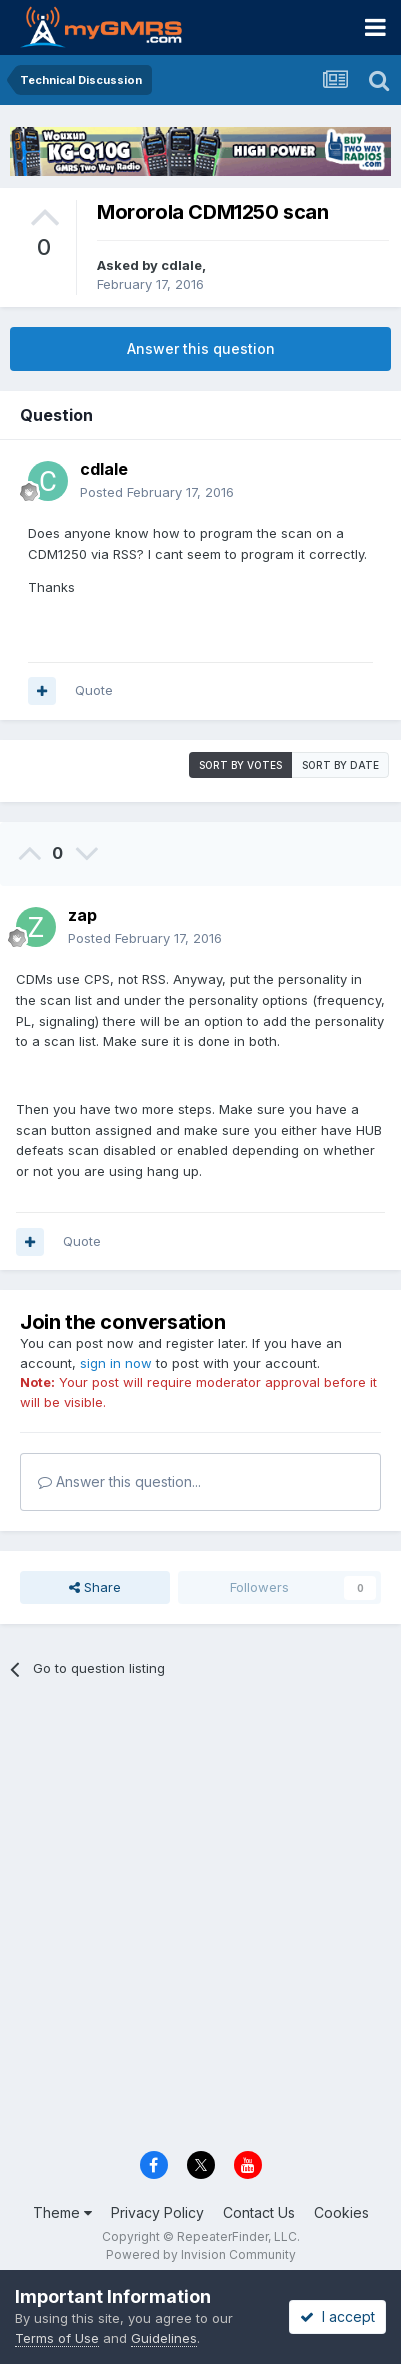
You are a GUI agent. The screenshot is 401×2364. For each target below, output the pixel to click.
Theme (62, 2212)
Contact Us (259, 2212)
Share (95, 1587)
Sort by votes (240, 765)
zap (82, 915)
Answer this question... (119, 1481)
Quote (94, 690)
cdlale (181, 265)
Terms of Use (57, 2338)
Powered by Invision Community (201, 2254)
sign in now (116, 1363)
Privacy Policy (157, 2212)
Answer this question (201, 348)
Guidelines (164, 2338)
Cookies (341, 2212)
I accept (337, 2316)
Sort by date (340, 765)
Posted (157, 492)
